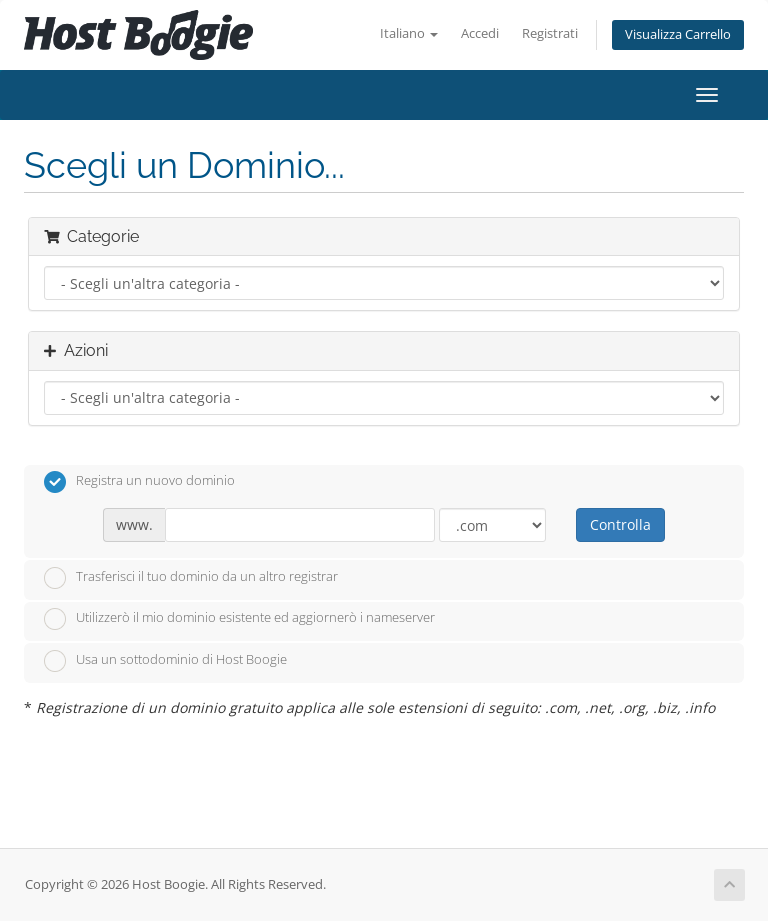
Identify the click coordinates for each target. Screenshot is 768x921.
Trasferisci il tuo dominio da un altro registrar (191, 578)
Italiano (409, 33)
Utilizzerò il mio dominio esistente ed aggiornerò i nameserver (239, 619)
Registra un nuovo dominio (139, 482)
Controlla (620, 524)
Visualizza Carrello (678, 34)
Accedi (480, 33)
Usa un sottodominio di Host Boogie (165, 661)
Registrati (550, 33)
